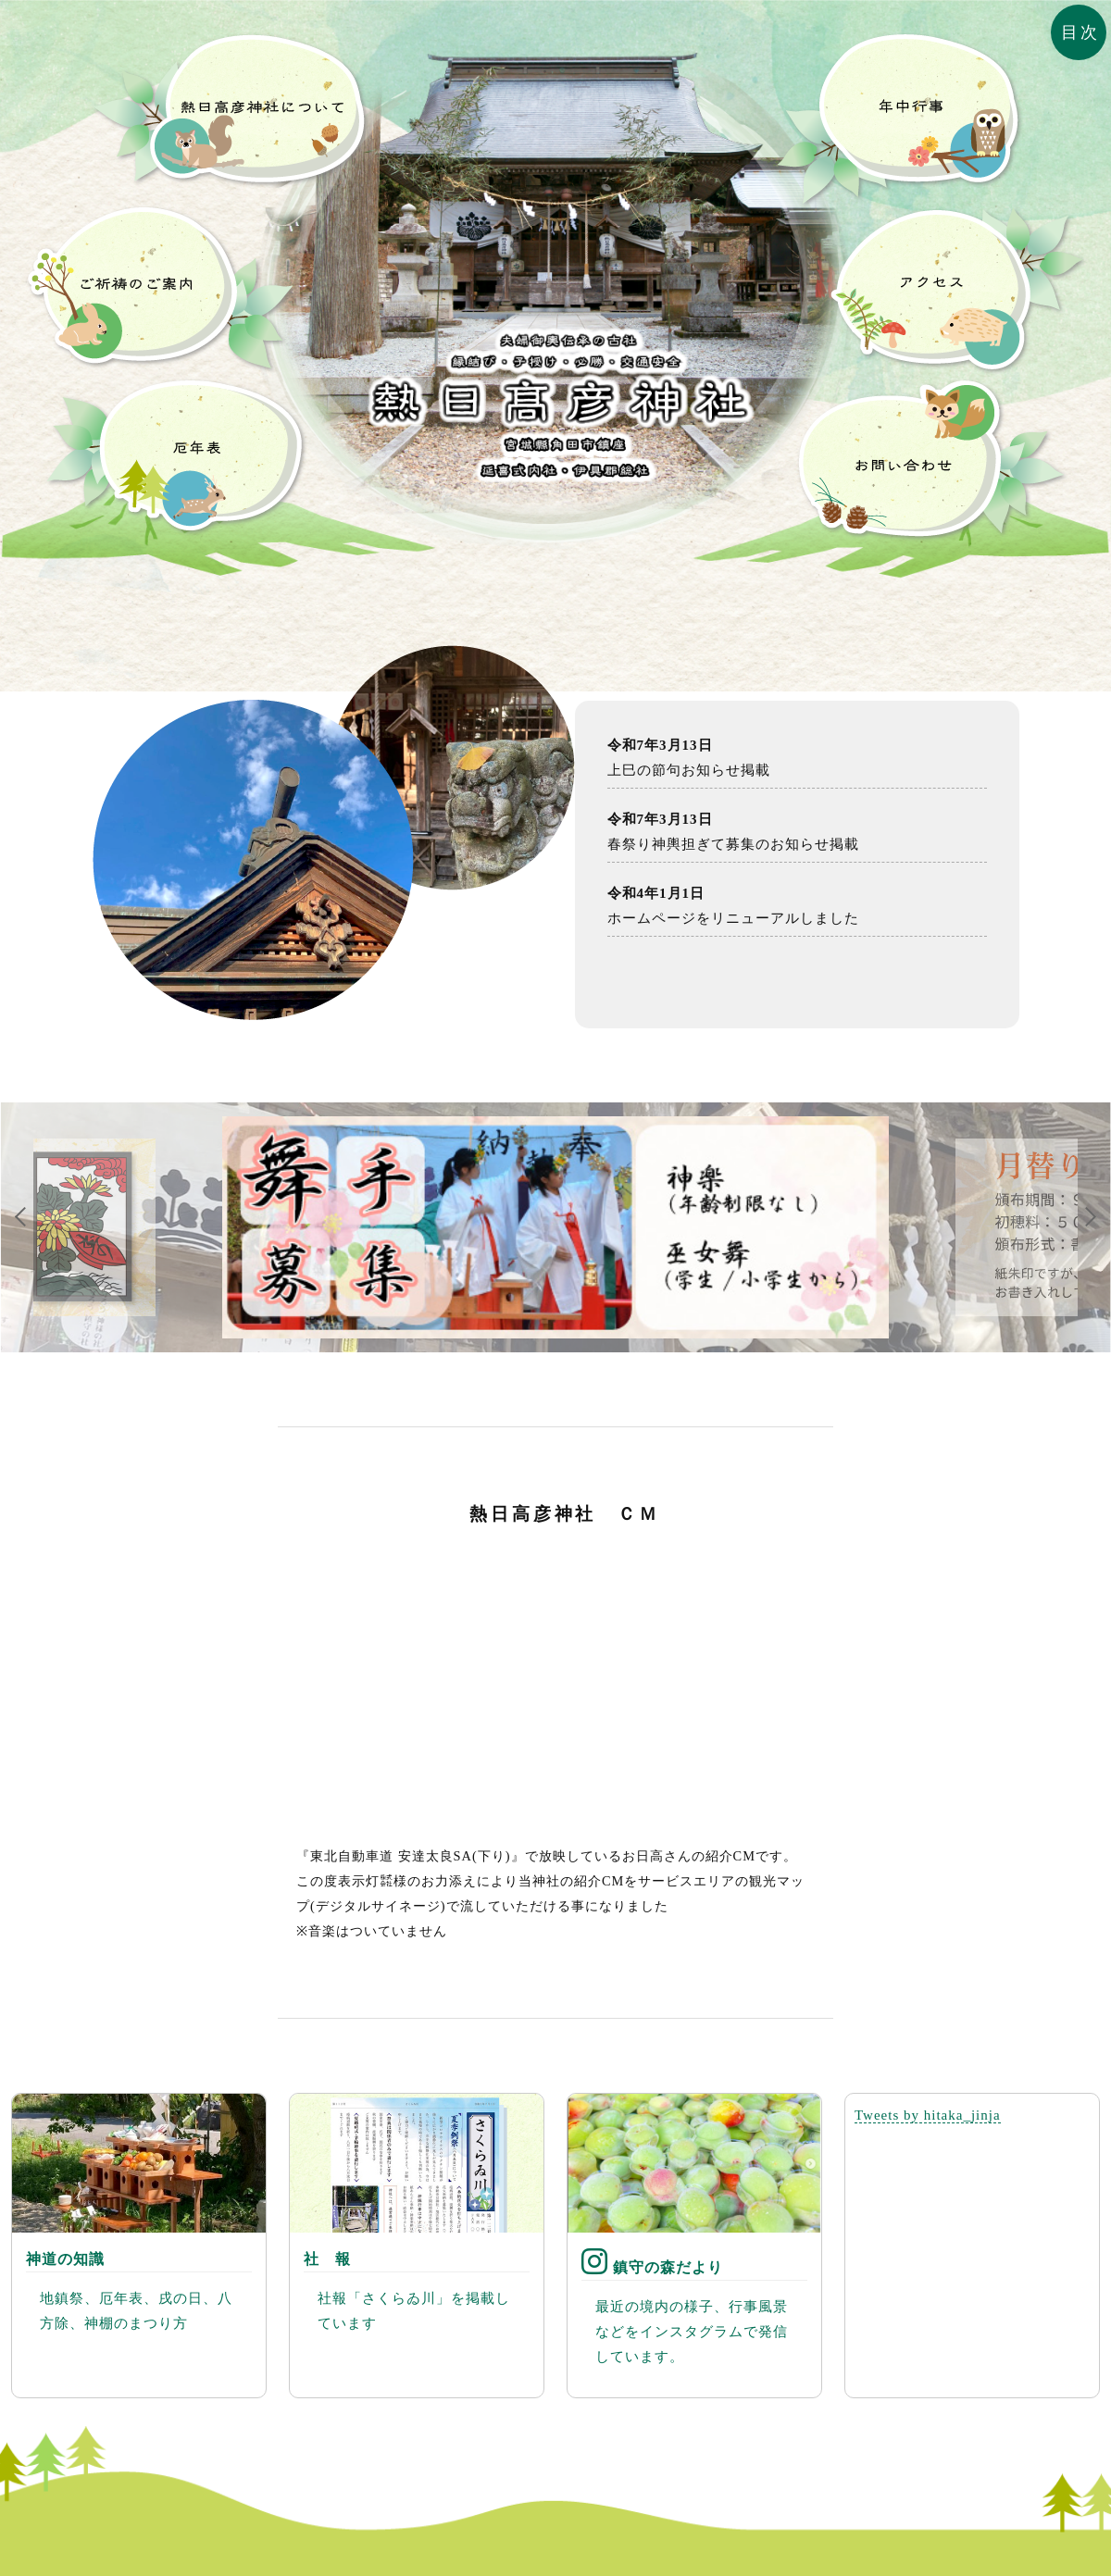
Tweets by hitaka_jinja (928, 2115)
